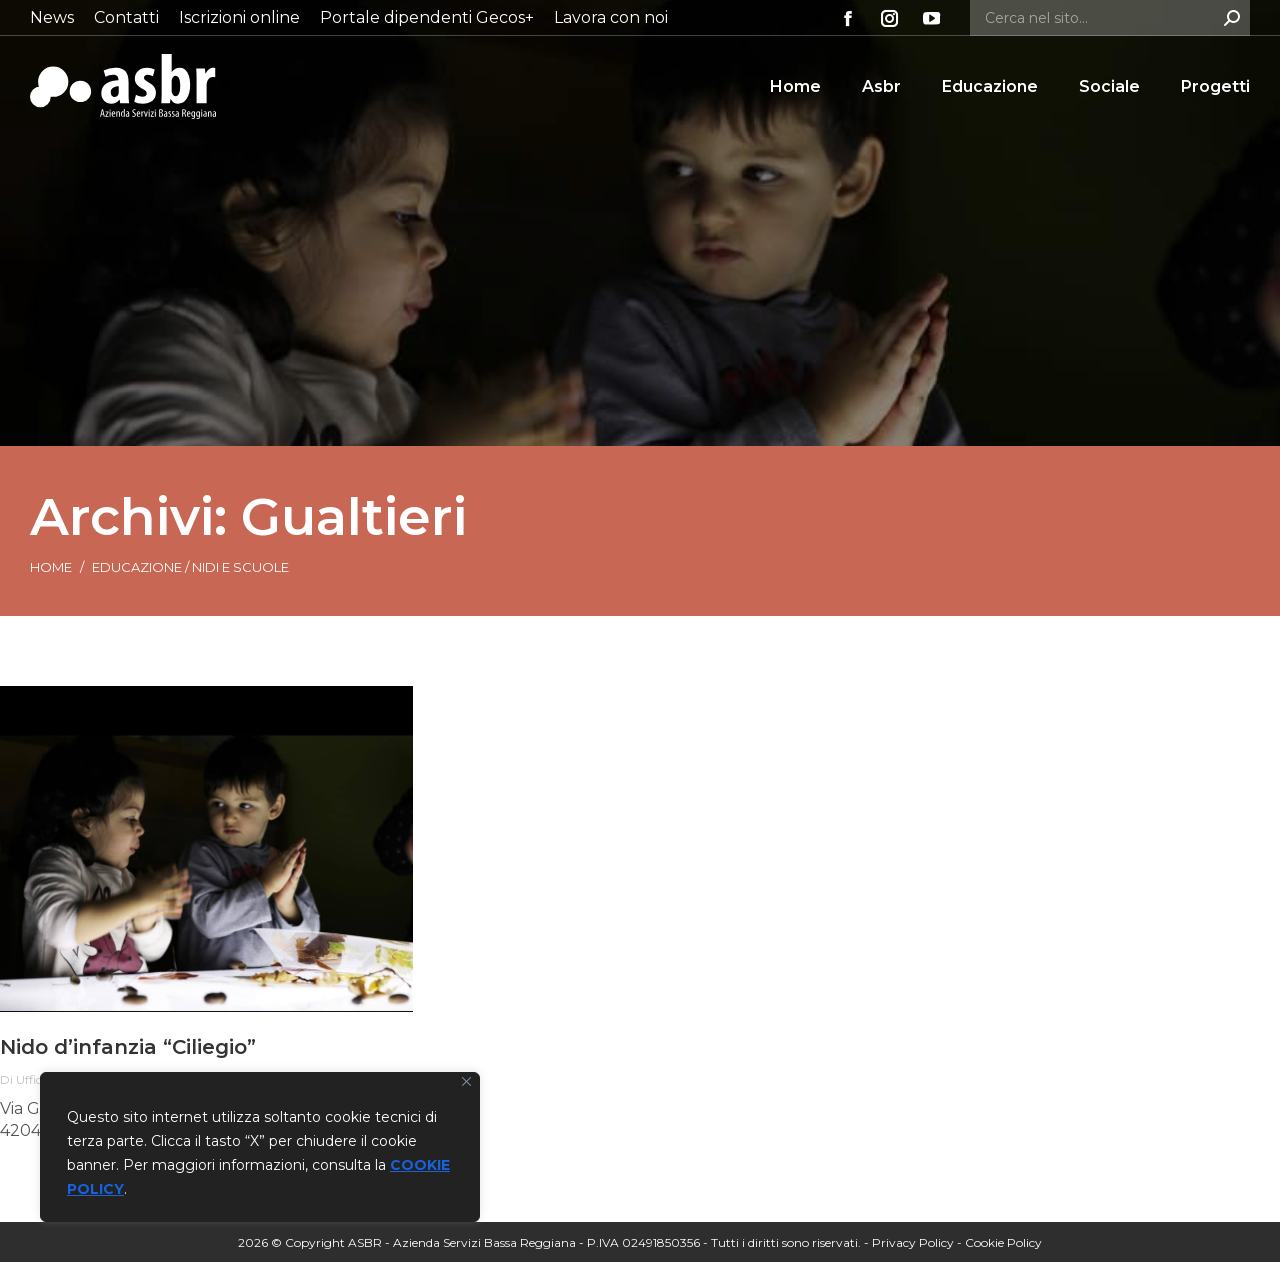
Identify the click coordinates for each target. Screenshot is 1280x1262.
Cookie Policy (1003, 1242)
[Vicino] (466, 1081)
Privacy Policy (913, 1242)
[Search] (1110, 18)
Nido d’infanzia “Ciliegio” (128, 1047)
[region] (260, 1147)
